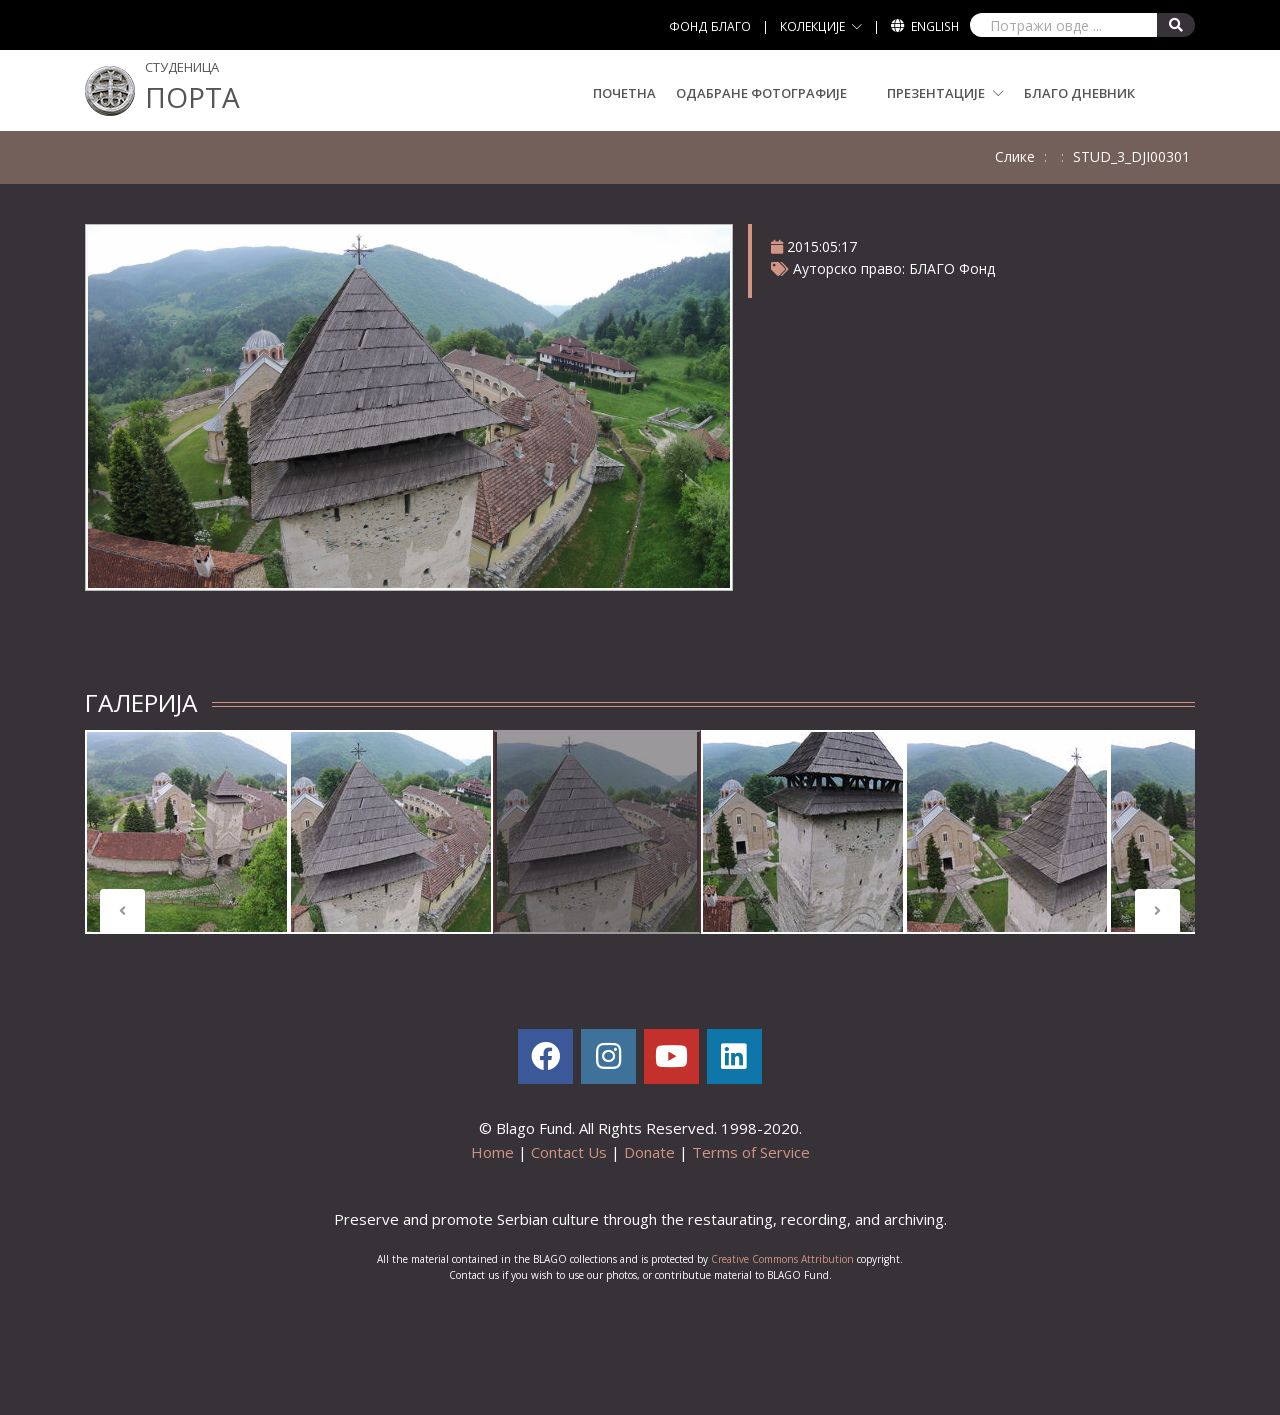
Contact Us (569, 1152)
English (935, 26)
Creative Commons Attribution (782, 1259)
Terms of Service (751, 1152)
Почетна (624, 93)
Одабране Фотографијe (761, 93)
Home (492, 1152)
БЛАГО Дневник (1079, 93)
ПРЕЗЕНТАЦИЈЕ (945, 93)
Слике (1015, 156)
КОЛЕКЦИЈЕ (812, 26)
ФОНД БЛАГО (710, 26)
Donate (649, 1152)
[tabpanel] (187, 832)
